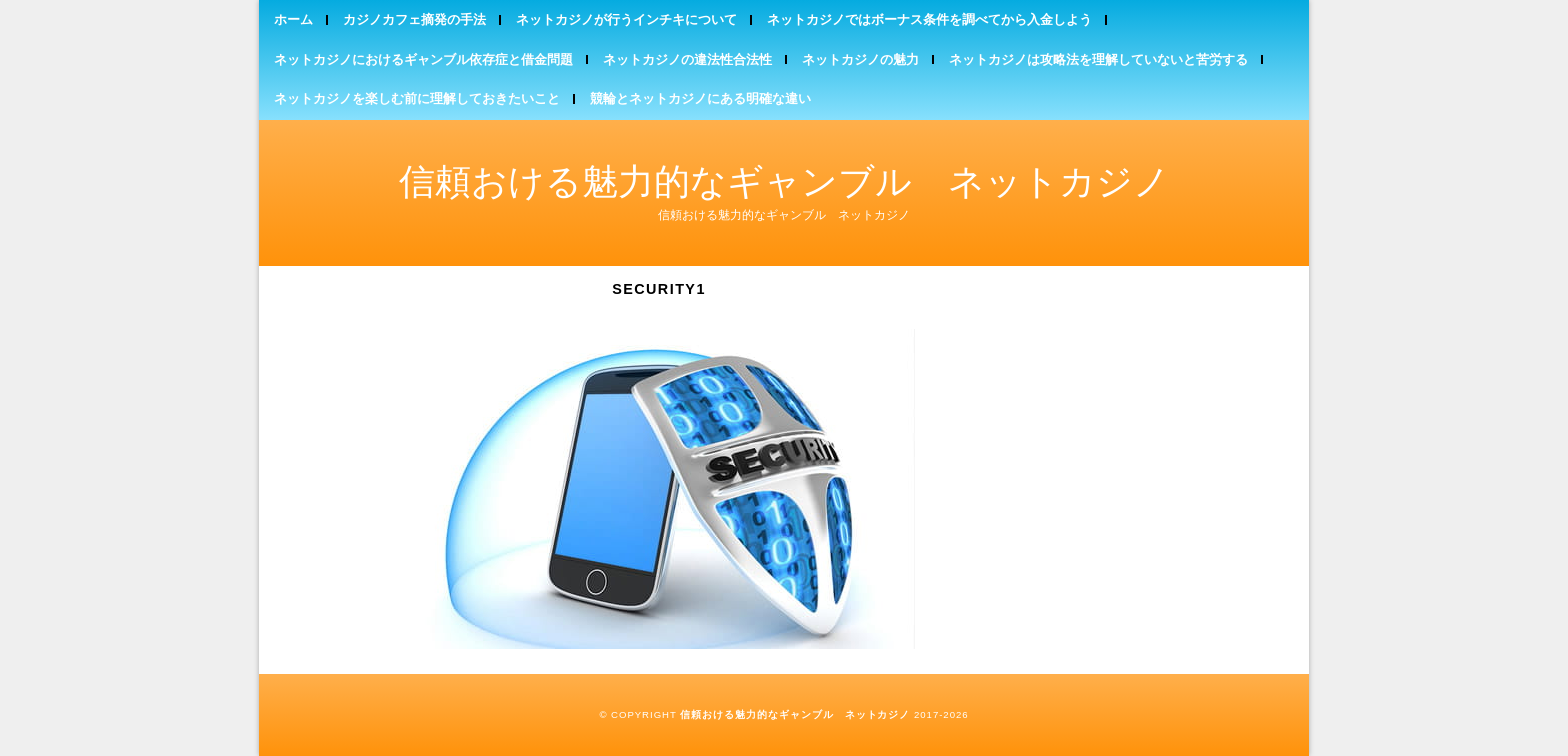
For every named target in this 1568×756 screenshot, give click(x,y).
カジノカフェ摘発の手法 (414, 19)
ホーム (293, 19)
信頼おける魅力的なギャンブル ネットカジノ (784, 181)
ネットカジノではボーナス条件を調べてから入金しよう (929, 19)
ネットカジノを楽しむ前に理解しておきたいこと (417, 98)
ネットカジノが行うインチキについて (626, 19)
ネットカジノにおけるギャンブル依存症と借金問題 (423, 59)
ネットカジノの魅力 (860, 59)
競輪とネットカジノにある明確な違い (700, 98)
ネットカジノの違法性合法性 (687, 59)
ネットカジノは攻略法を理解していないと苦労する (1098, 59)
